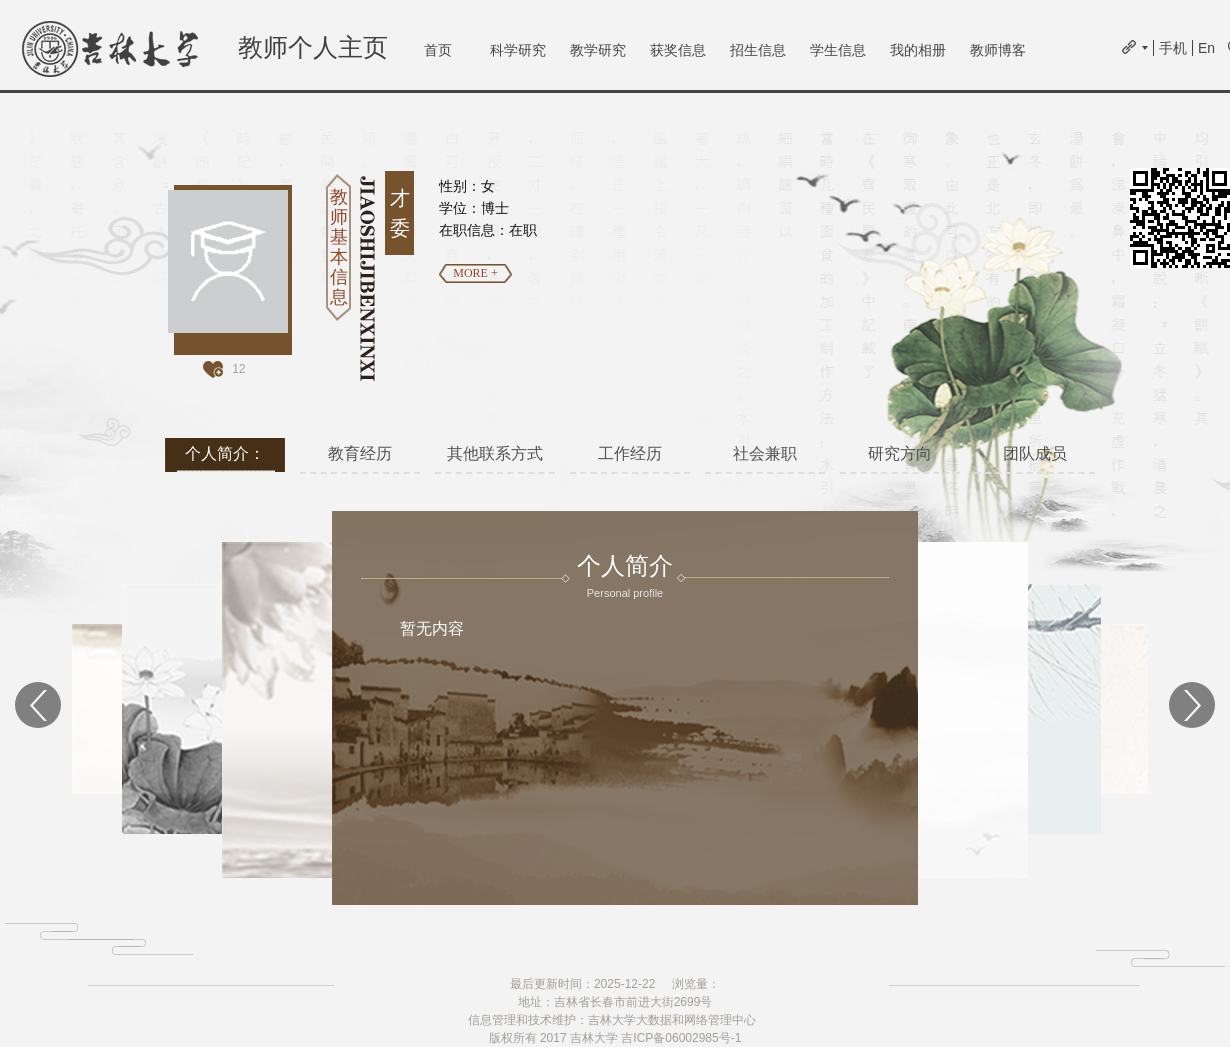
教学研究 (598, 50)
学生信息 (838, 50)
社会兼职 (765, 453)
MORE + (475, 273)
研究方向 (900, 453)
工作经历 (630, 453)
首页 (438, 50)
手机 (1173, 48)
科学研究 (518, 50)
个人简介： (225, 453)
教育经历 (360, 453)
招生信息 (758, 50)
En (1206, 48)
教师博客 (998, 50)
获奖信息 (678, 50)
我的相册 (918, 50)
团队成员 (1035, 453)
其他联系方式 (495, 453)
